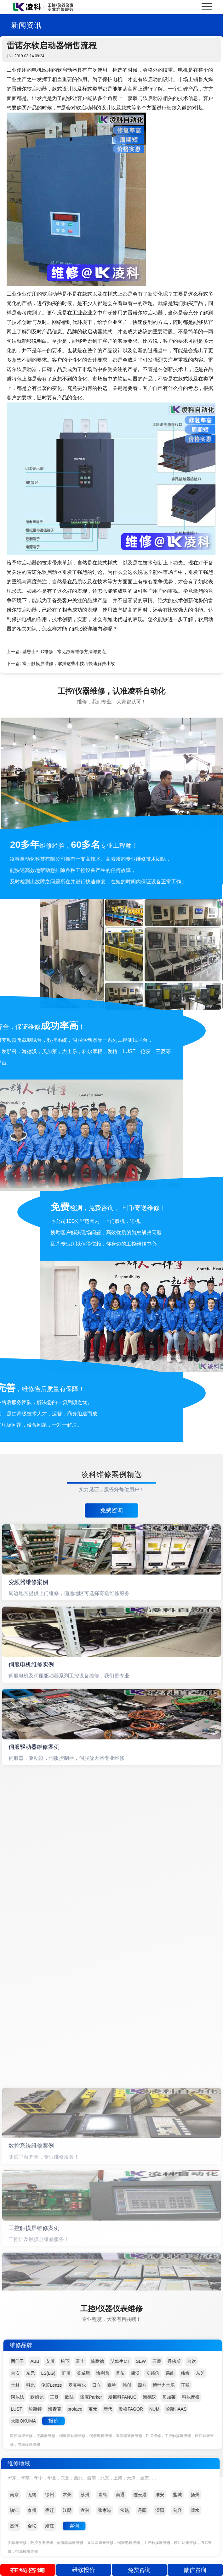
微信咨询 (195, 2570)
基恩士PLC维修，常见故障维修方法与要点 (64, 651)
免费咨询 (111, 1510)
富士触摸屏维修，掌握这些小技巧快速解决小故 (68, 663)
